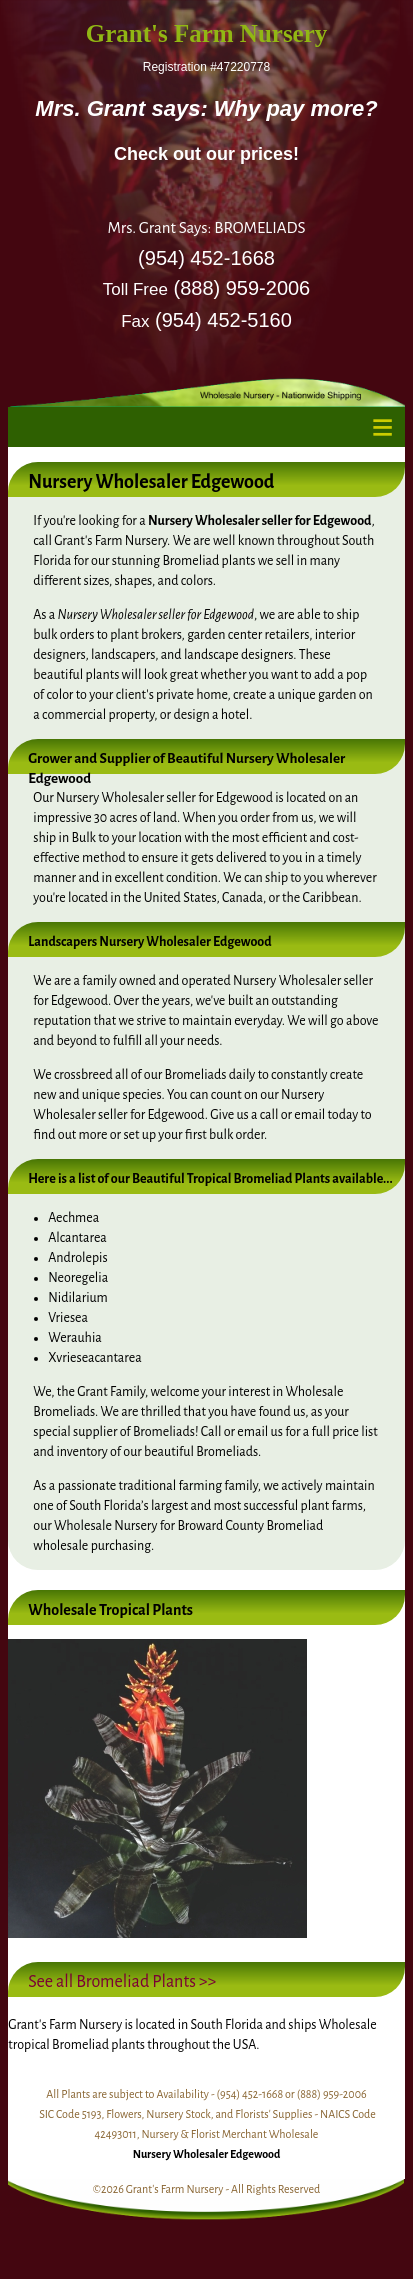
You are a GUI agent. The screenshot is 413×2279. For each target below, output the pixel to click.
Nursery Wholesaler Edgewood (207, 2154)
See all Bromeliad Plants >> (122, 1982)
